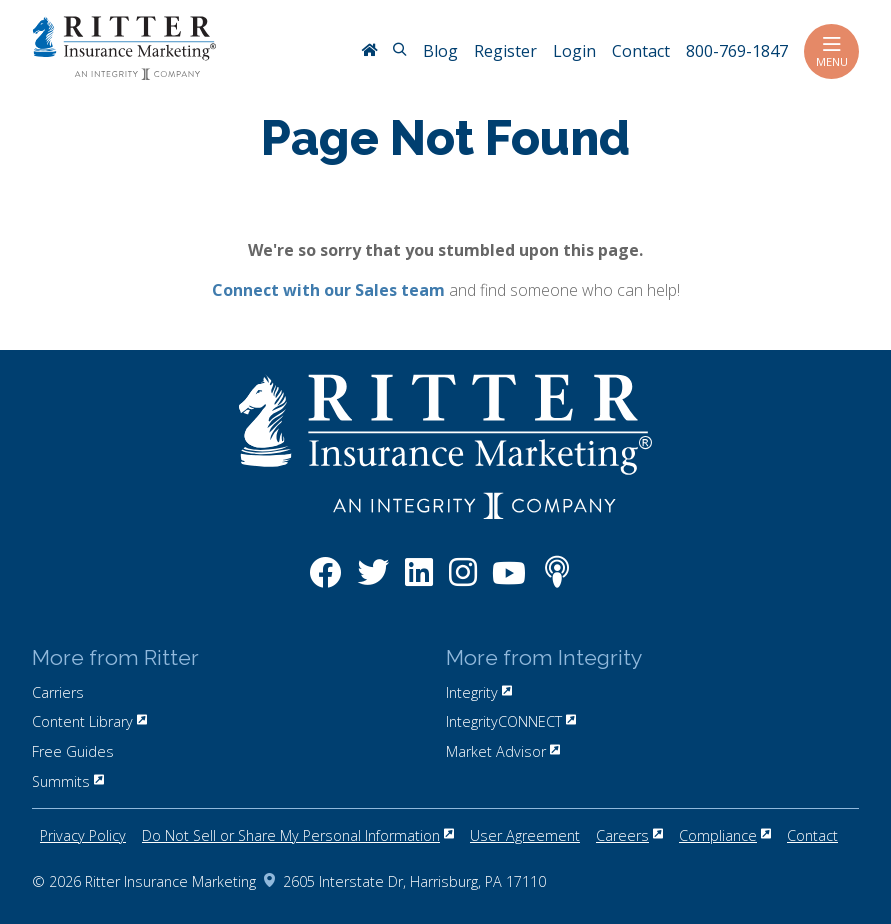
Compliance (725, 835)
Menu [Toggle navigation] (831, 51)
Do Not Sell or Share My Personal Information (298, 835)
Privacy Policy (83, 835)
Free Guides (73, 751)
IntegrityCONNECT (511, 721)
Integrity (479, 692)
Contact (812, 835)
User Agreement (525, 835)
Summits (68, 781)
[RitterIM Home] (369, 52)
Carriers (58, 692)
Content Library (89, 721)
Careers (629, 835)
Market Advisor (503, 751)
